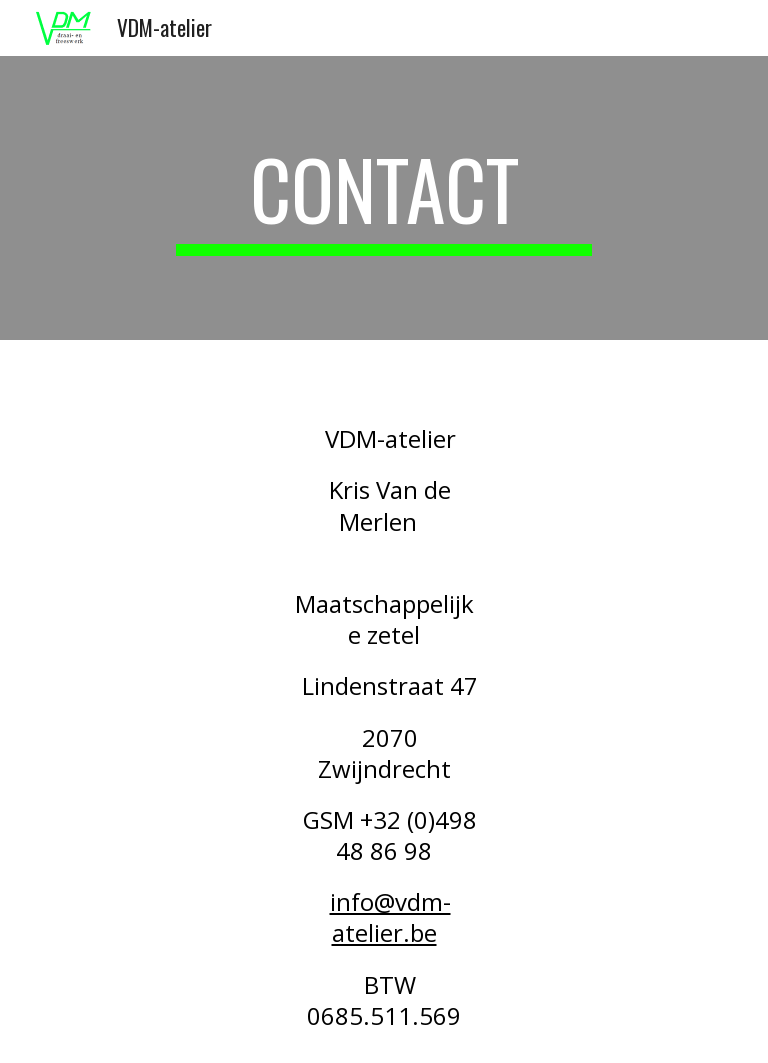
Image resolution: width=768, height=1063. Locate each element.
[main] (383, 198)
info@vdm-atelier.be (390, 917)
